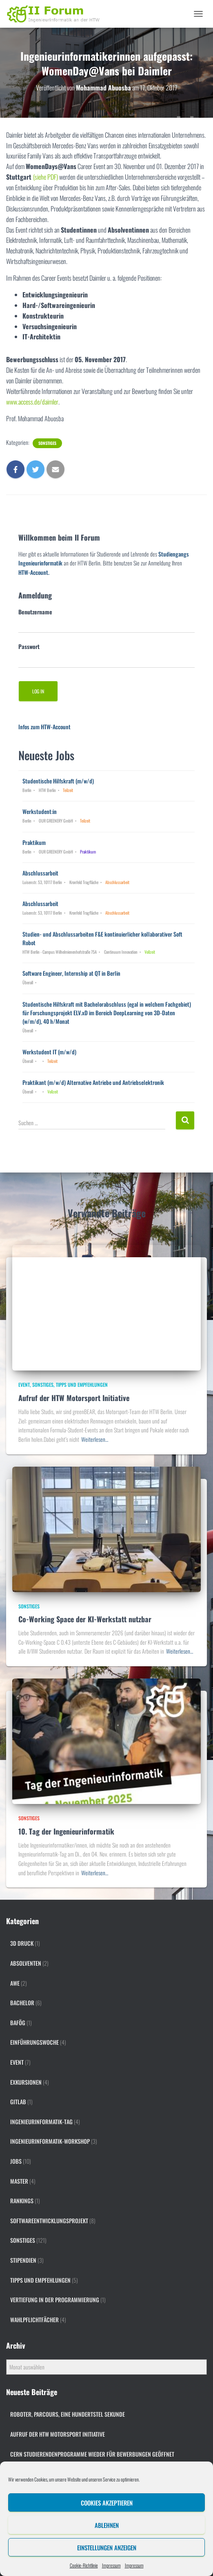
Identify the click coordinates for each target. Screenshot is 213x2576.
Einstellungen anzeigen (106, 2547)
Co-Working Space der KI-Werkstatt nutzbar (84, 1619)
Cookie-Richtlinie (84, 2565)
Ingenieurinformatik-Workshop (50, 2141)
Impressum (111, 2565)
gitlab (18, 2101)
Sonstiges (47, 443)
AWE (15, 1983)
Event (24, 1384)
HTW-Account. (33, 572)
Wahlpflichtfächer (34, 2319)
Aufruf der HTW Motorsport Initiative (73, 1397)
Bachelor (22, 2002)
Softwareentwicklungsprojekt (49, 2220)
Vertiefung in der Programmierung (54, 2299)
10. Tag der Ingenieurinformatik (66, 1831)
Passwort (29, 646)
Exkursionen (26, 2082)
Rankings (21, 2200)
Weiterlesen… (94, 1439)
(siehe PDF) (45, 177)
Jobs (16, 2161)
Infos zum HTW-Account (44, 726)
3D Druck (21, 1943)
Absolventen (25, 1963)
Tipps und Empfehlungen (82, 1384)
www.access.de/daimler (32, 402)
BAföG (17, 2022)
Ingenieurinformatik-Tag (41, 2121)
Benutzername (35, 611)
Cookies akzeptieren (107, 2502)
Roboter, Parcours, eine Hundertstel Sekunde (67, 2414)
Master (19, 2181)
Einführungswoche (34, 2042)
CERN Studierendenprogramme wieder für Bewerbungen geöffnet (92, 2454)
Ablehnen (107, 2525)
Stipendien (23, 2260)
